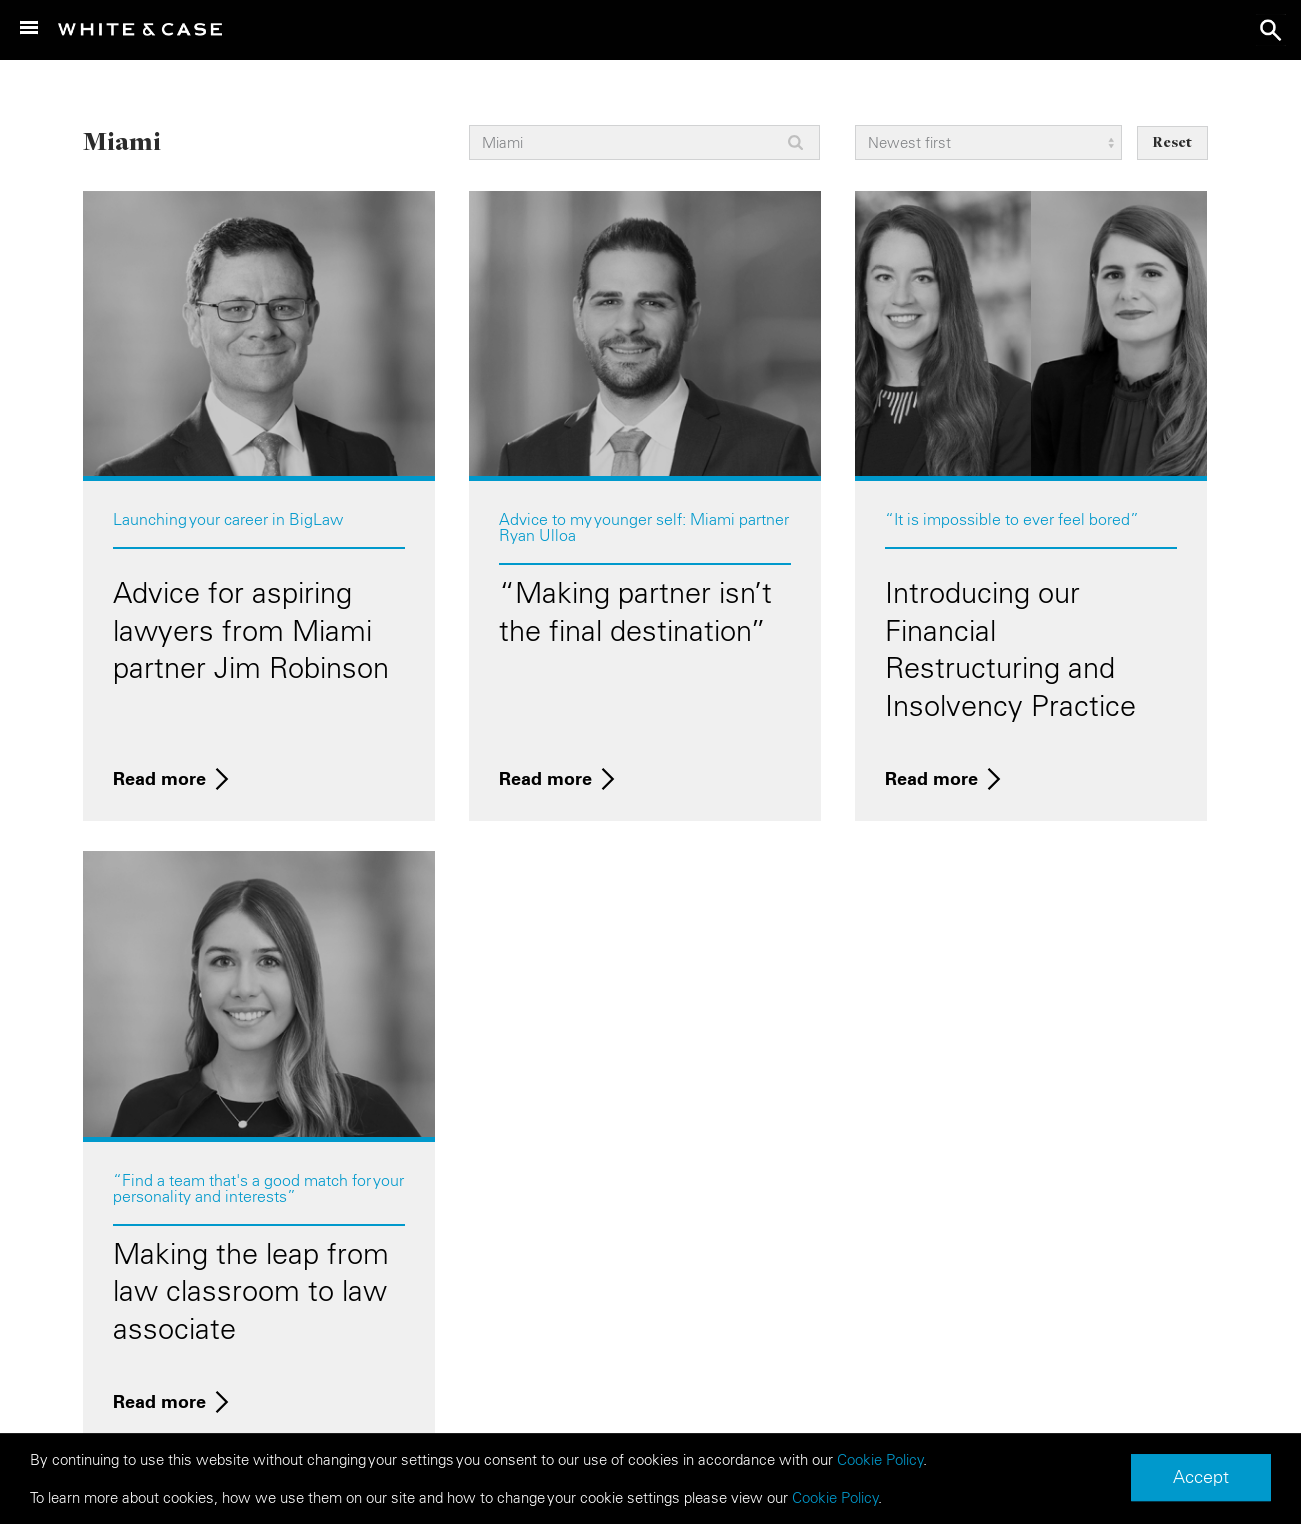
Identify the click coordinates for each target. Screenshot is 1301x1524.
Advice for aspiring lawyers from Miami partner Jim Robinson (251, 630)
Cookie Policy (880, 1460)
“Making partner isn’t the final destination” (635, 612)
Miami (122, 140)
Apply (795, 142)
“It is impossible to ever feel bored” (1012, 519)
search (1271, 30)
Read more (159, 778)
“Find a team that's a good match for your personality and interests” (258, 1188)
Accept (1201, 1478)
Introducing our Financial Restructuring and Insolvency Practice (1010, 649)
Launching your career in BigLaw (228, 519)
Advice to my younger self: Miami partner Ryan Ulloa (644, 527)
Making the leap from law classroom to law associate (251, 1291)
